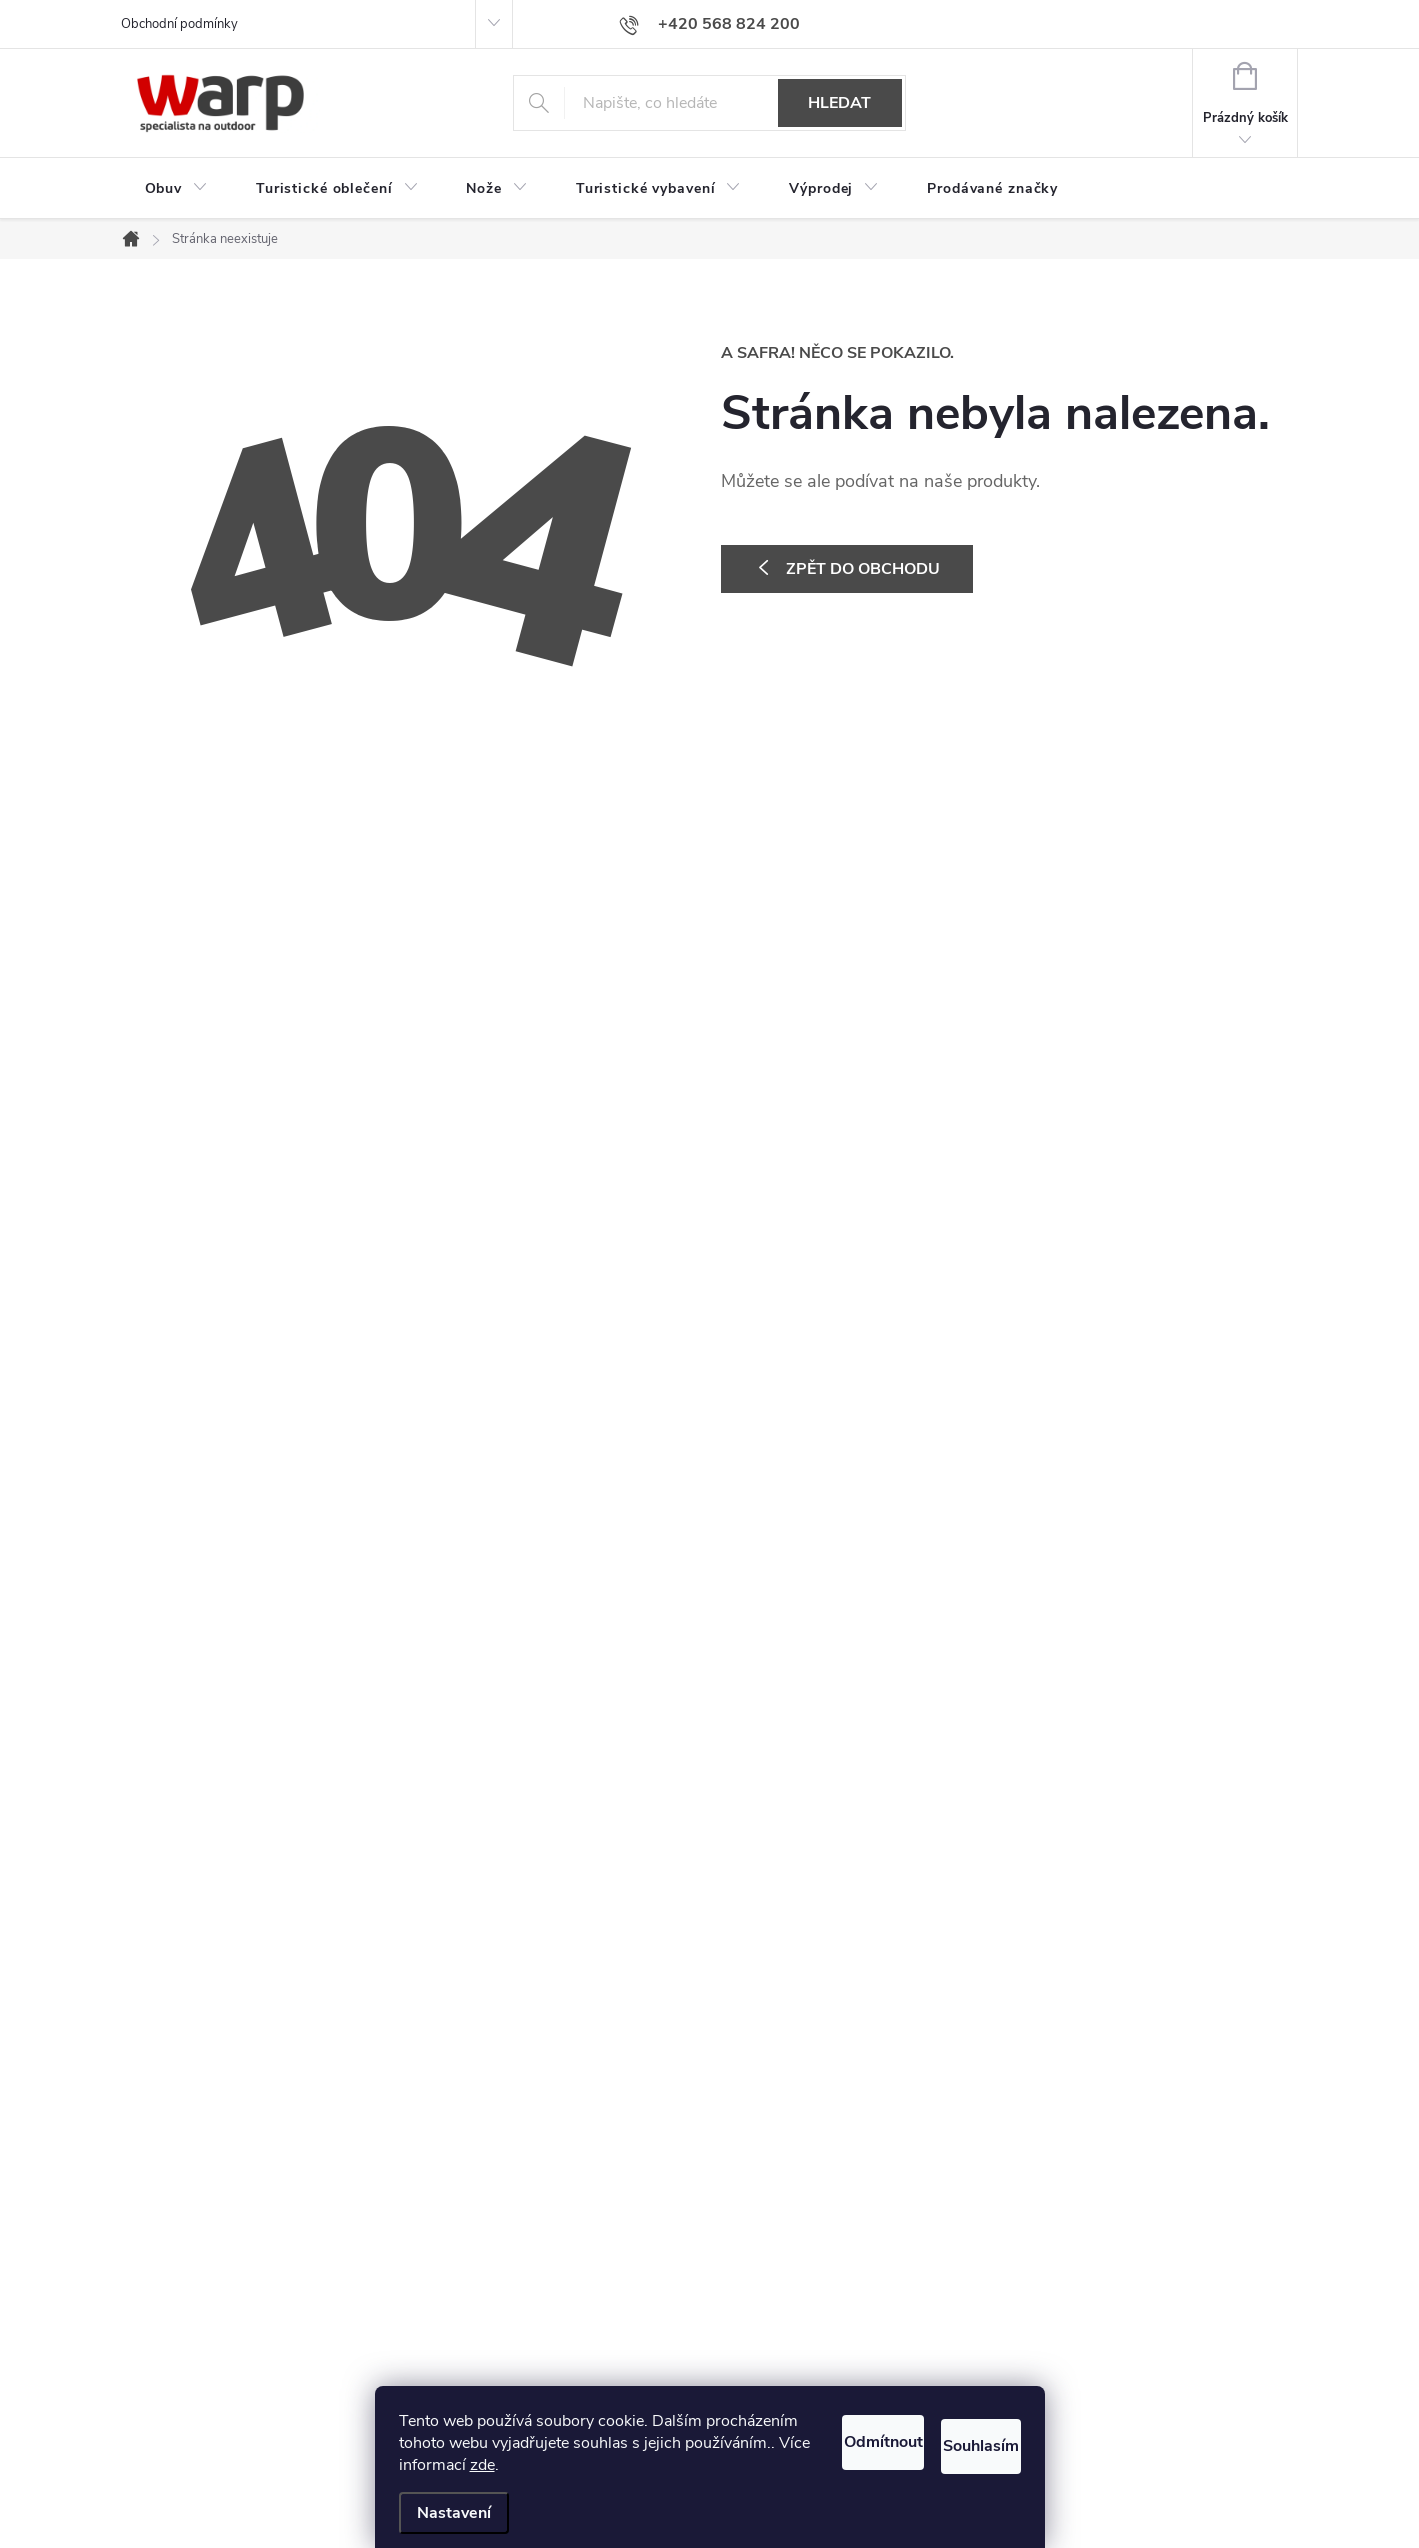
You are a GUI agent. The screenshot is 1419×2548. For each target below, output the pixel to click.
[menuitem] (176, 189)
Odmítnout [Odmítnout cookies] (804, 2415)
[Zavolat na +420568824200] (710, 24)
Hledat (839, 103)
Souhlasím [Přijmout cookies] (958, 2415)
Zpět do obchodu (863, 569)
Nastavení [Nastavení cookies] (454, 2513)
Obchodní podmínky (179, 24)
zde (411, 2465)
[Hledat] (709, 103)
